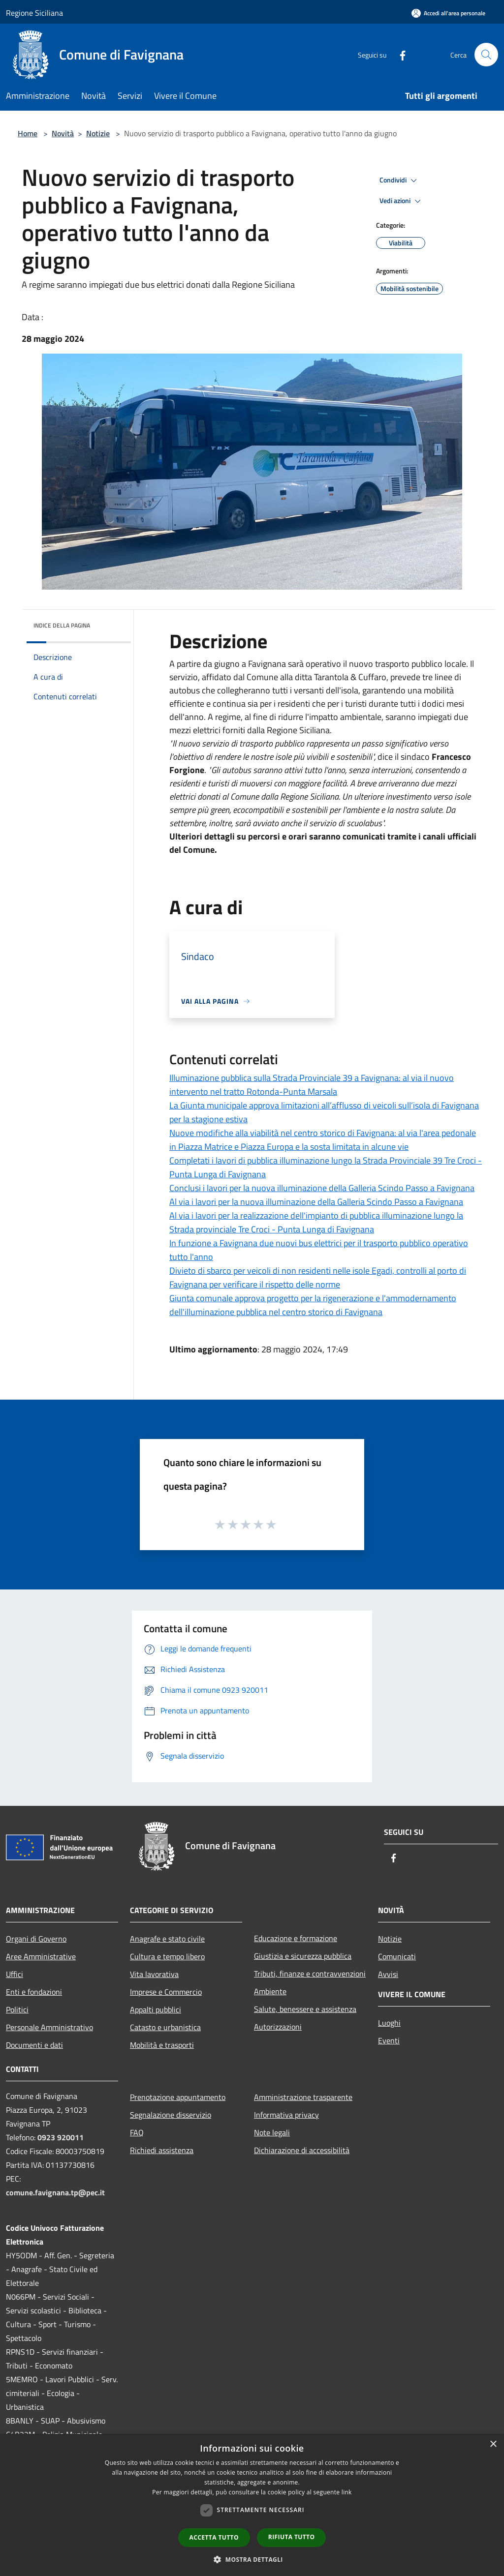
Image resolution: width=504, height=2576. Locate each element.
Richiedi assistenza (161, 2150)
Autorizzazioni (278, 2027)
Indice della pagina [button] (61, 625)
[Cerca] (486, 54)
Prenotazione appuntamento (177, 2097)
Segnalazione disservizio (170, 2115)
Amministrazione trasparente (303, 2097)
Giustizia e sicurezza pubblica (302, 1956)
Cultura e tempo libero (167, 1956)
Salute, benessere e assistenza (305, 2009)
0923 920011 (60, 2137)
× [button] (493, 2444)
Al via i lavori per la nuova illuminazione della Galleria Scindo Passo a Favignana (316, 1201)
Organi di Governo (36, 1939)
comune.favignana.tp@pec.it (55, 2192)
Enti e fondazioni (34, 1992)
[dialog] (252, 2505)
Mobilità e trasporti (162, 2045)
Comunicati (397, 1956)
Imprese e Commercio (166, 1992)
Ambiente (270, 1991)
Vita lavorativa (154, 1974)
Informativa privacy (286, 2115)
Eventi (389, 2040)
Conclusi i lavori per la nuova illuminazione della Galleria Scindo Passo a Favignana (321, 1188)
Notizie (98, 133)
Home (27, 133)
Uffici (14, 1974)
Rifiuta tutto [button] (291, 2537)
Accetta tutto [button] (214, 2537)
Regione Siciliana (34, 13)
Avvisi (388, 1974)
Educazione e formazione (295, 1938)
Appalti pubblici (155, 2009)
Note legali (272, 2132)
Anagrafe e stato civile (167, 1939)
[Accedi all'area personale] (448, 13)
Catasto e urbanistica (165, 2027)
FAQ (137, 2132)
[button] (252, 2559)
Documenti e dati (34, 2045)
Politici (17, 2009)
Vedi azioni (401, 201)
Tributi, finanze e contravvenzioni (310, 1973)
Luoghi (389, 2023)
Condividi (399, 180)
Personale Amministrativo (49, 2027)
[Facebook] (399, 54)
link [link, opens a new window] (347, 2492)
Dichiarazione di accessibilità (301, 2150)
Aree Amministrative (41, 1956)
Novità (63, 133)
